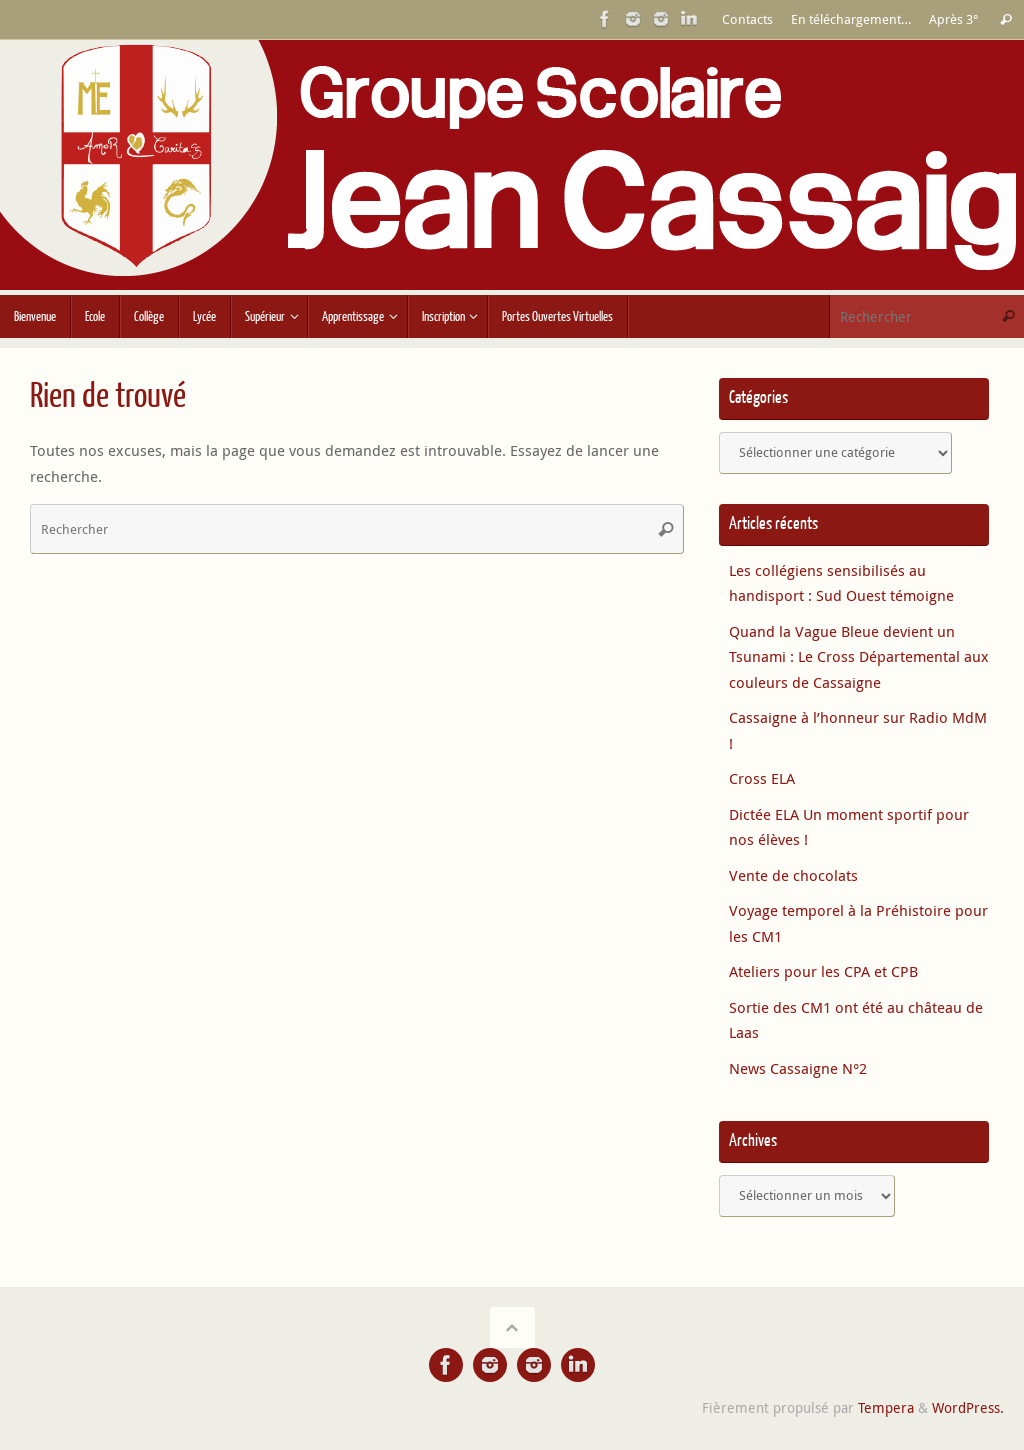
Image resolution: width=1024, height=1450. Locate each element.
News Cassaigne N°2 (798, 1068)
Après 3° (954, 19)
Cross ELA (762, 778)
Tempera (886, 1408)
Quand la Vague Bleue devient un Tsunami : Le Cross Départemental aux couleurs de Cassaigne (859, 656)
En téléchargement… (851, 19)
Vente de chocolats (793, 875)
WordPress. (968, 1408)
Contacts (747, 19)
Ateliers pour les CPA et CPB (823, 971)
